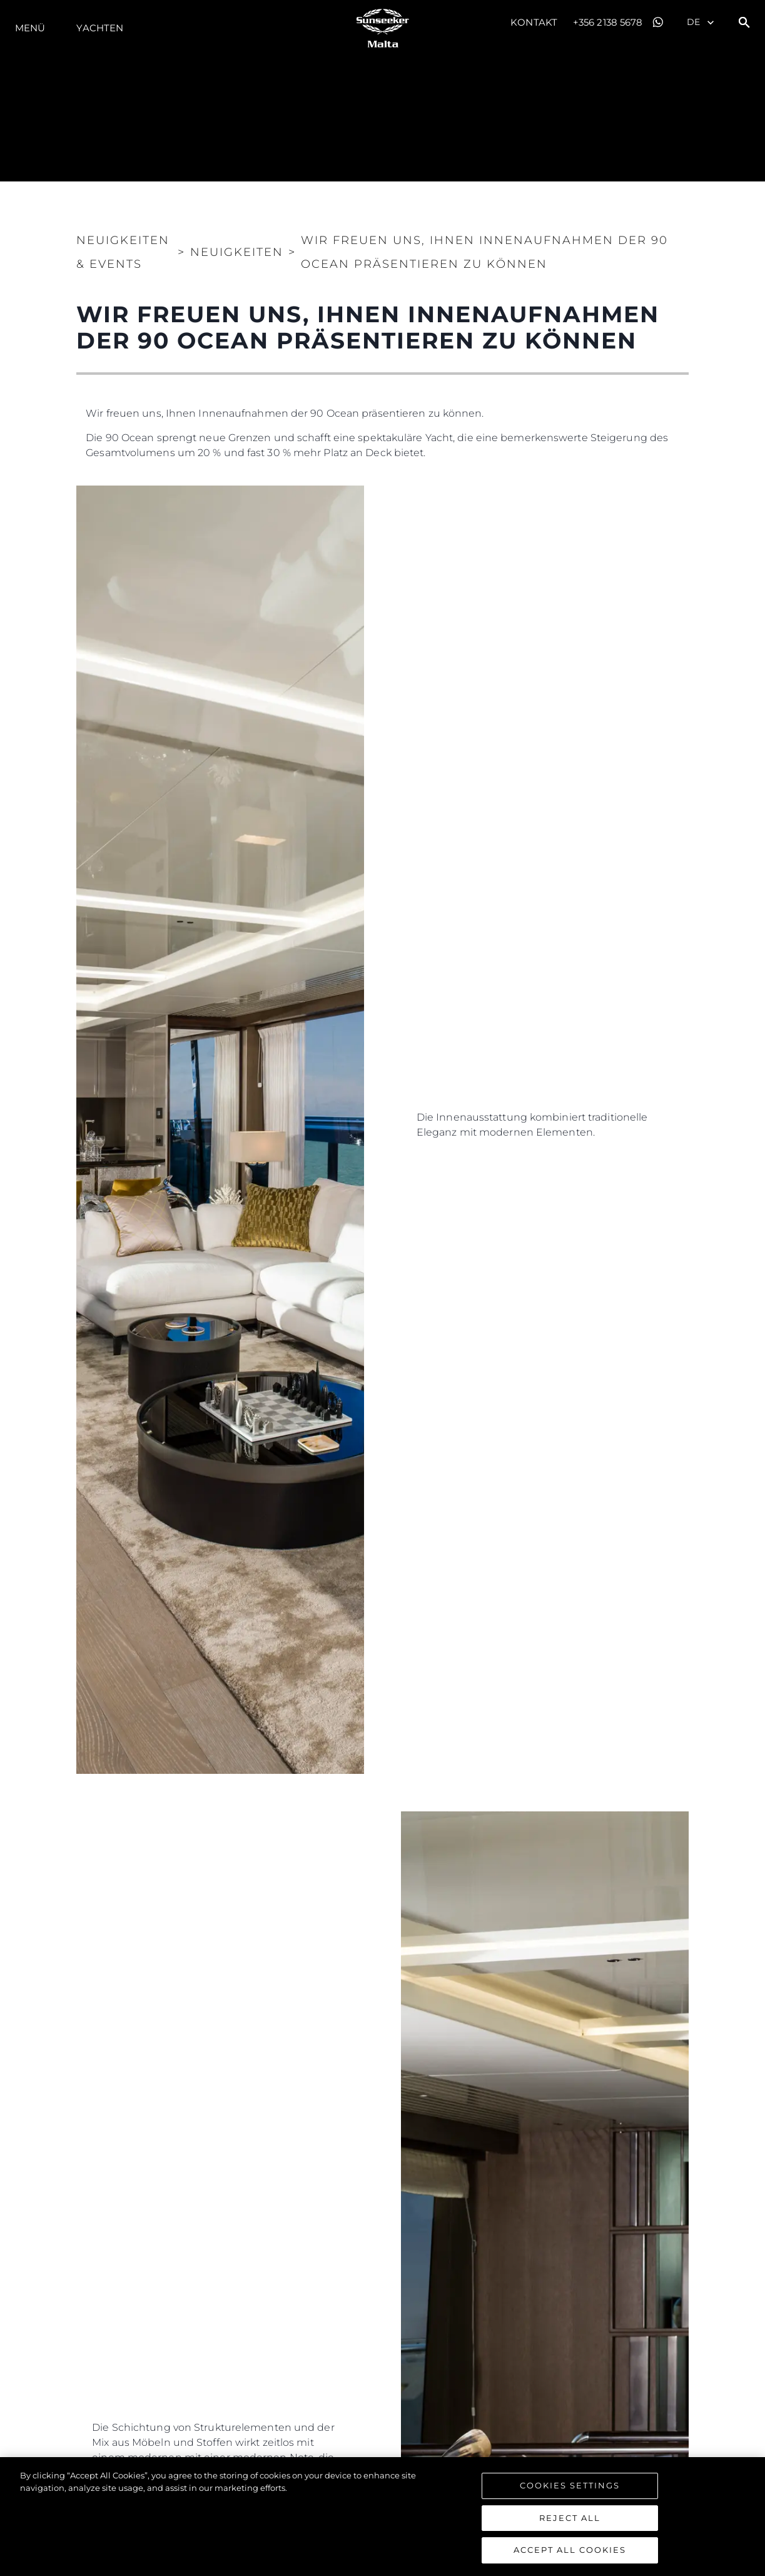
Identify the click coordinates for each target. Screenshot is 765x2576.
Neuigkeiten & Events (123, 252)
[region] (382, 2516)
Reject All (569, 2518)
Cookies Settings (570, 2485)
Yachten (99, 28)
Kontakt (533, 22)
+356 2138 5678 (607, 22)
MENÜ (30, 28)
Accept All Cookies (570, 2550)
